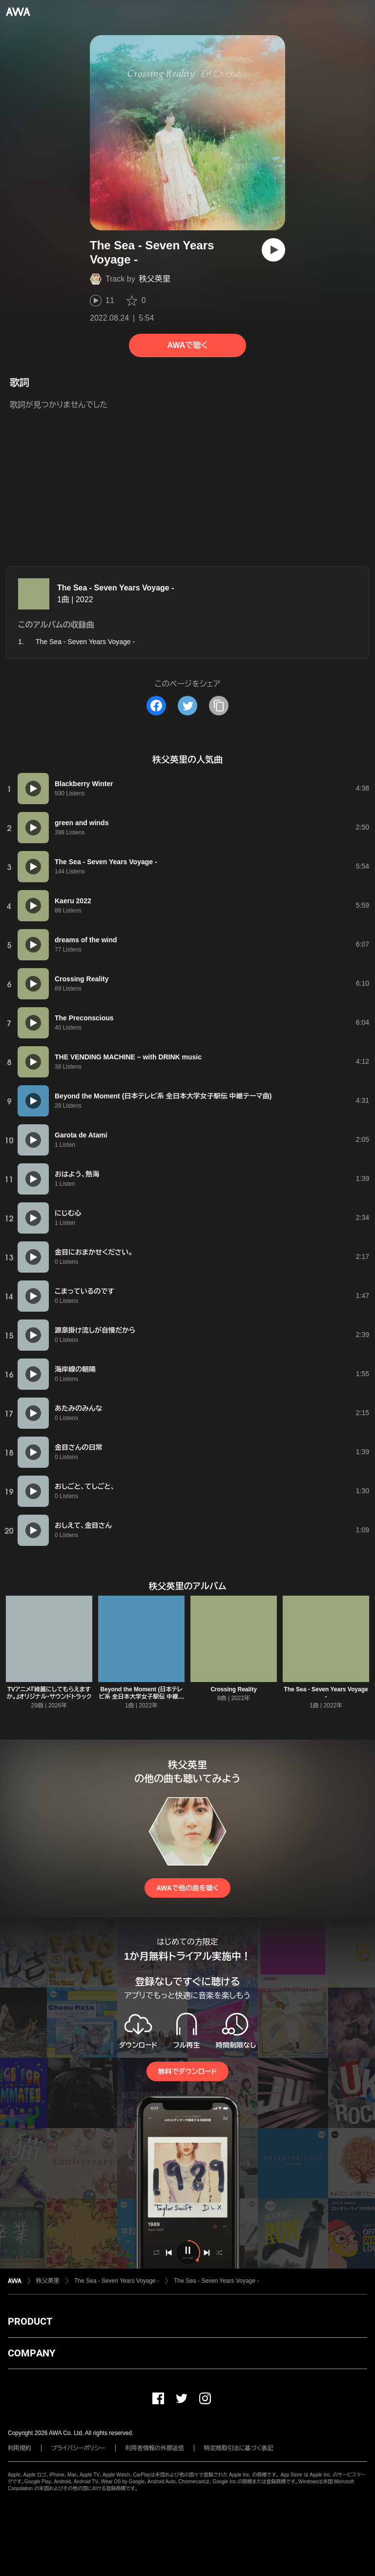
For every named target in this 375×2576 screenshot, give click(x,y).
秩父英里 (154, 279)
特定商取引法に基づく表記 (238, 2448)
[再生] (273, 250)
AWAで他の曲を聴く (187, 1888)
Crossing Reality (233, 1689)
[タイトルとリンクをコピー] (219, 705)
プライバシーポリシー (78, 2448)
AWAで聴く (187, 345)
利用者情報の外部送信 (154, 2448)
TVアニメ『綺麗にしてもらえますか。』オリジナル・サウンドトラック (49, 1693)
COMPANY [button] (31, 2353)
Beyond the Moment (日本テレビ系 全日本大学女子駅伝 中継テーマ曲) (141, 1696)
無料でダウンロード (187, 2071)
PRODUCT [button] (30, 2321)
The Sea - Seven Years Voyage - (115, 588)
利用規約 (19, 2448)
